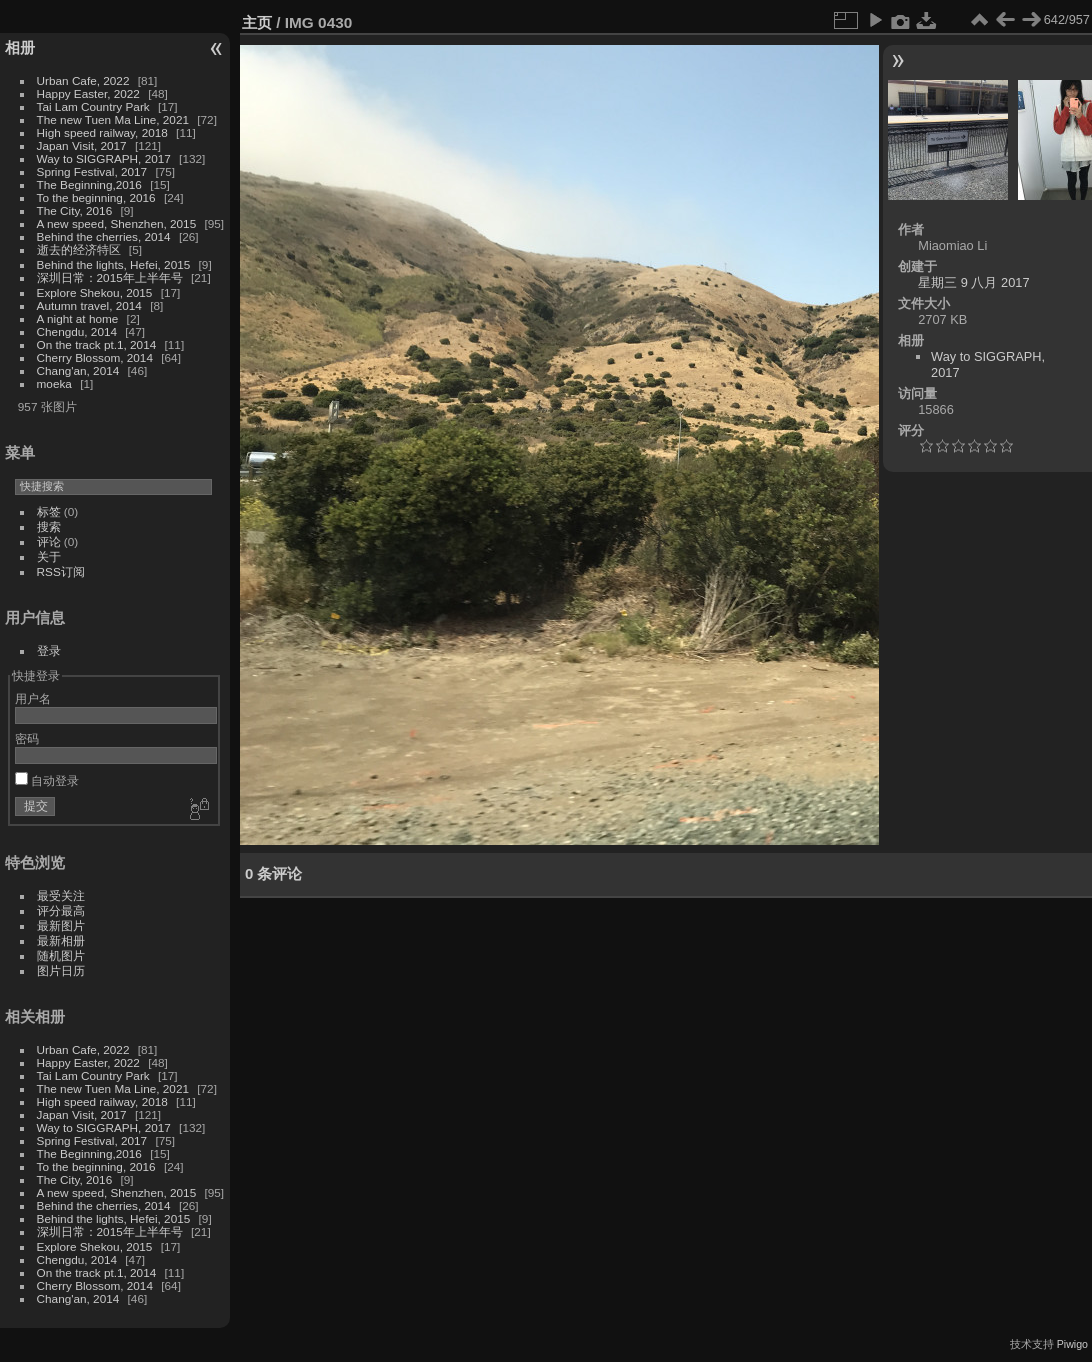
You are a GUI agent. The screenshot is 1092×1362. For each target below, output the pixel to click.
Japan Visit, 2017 (82, 145)
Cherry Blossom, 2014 (95, 357)
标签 (49, 511)
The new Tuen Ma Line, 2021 (113, 119)
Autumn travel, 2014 (89, 305)
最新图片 (61, 925)
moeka (54, 383)
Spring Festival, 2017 (92, 171)
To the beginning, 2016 (96, 197)
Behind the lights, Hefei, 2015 (114, 264)
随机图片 (61, 955)
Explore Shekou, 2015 (95, 292)
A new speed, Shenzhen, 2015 (117, 223)
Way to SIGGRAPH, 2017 (104, 158)
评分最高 (61, 910)
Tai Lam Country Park (93, 106)
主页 (257, 22)
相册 (20, 47)
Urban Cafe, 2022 (83, 80)
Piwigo (1072, 1344)
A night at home (78, 318)
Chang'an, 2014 (78, 370)
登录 (49, 650)
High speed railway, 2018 (102, 132)
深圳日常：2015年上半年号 (110, 277)
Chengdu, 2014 (77, 331)
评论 (49, 541)
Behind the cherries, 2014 (104, 236)
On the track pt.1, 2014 (97, 344)
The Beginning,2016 (89, 184)
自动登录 (47, 780)
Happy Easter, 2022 (88, 93)
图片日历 (61, 970)
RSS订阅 (61, 571)
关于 (49, 556)
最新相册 (61, 940)
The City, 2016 (75, 210)
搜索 (49, 526)
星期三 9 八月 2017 (973, 282)
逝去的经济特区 (79, 249)
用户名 (33, 698)
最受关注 (61, 895)
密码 (27, 738)
